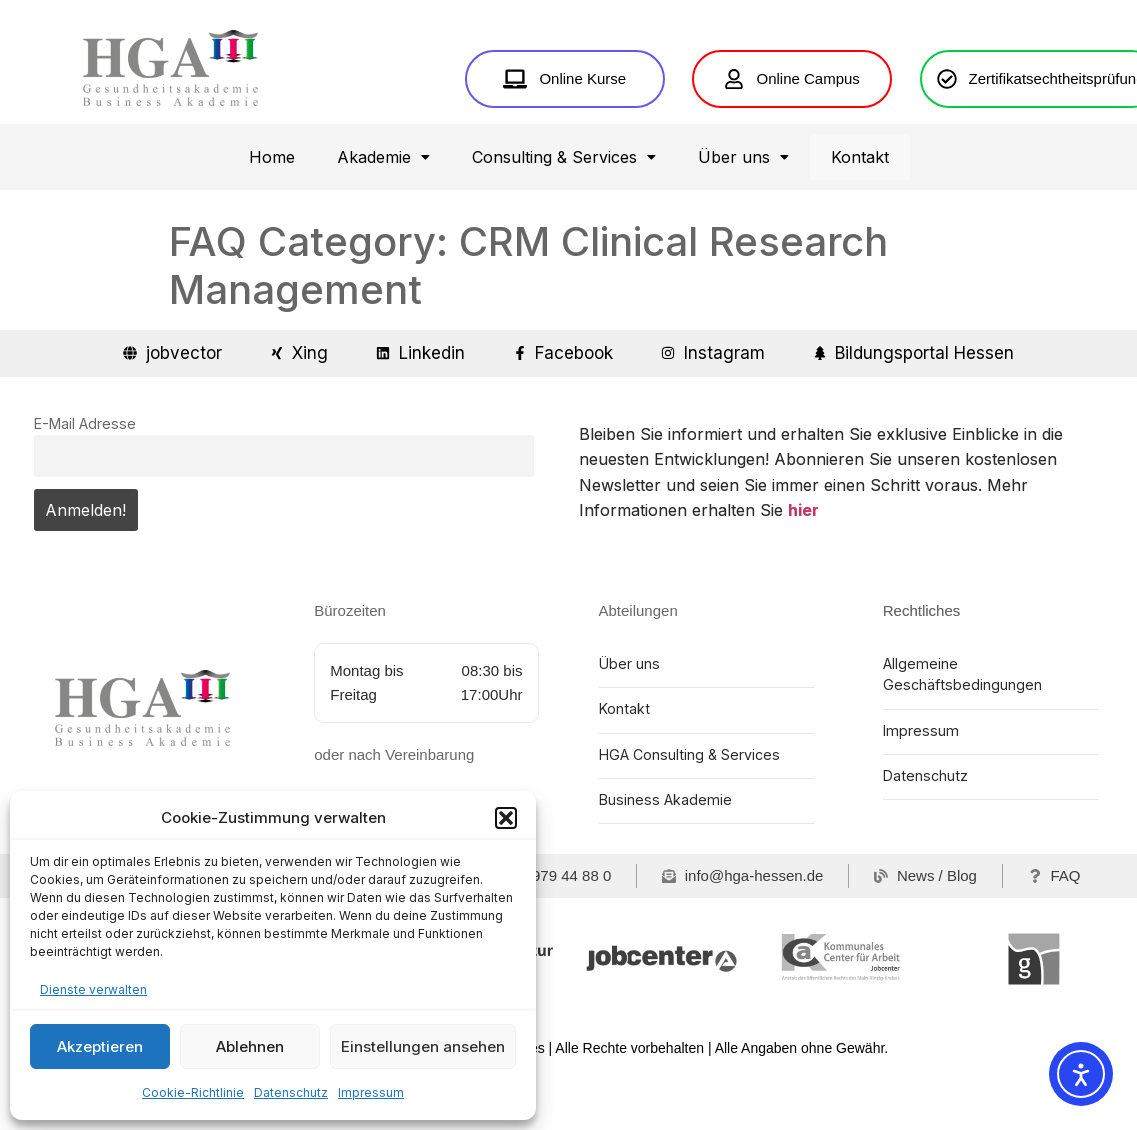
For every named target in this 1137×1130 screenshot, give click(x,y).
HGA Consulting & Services (687, 815)
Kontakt (860, 219)
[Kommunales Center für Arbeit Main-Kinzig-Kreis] (847, 1019)
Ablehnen (250, 1046)
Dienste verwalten (93, 989)
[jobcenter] (661, 1019)
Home (272, 219)
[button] (506, 818)
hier (803, 573)
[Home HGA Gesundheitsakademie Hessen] (170, 99)
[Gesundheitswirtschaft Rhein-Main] (1033, 1019)
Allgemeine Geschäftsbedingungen (960, 736)
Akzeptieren (100, 1046)
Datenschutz (291, 1092)
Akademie (383, 219)
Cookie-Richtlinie (193, 1092)
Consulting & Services (564, 219)
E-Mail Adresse (85, 485)
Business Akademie (663, 860)
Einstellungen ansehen (423, 1046)
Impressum (371, 1092)
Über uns (743, 219)
